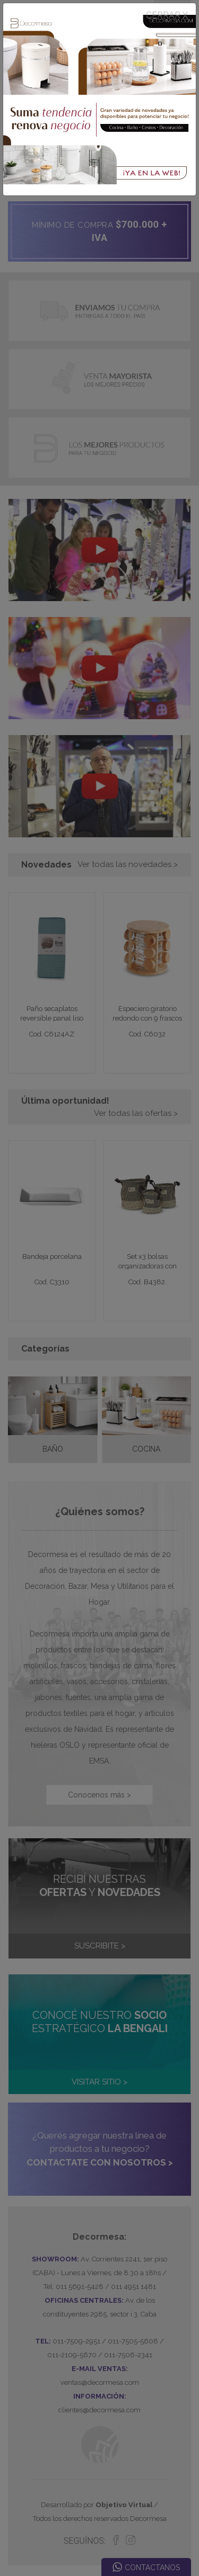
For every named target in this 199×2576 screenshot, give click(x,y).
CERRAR (167, 15)
